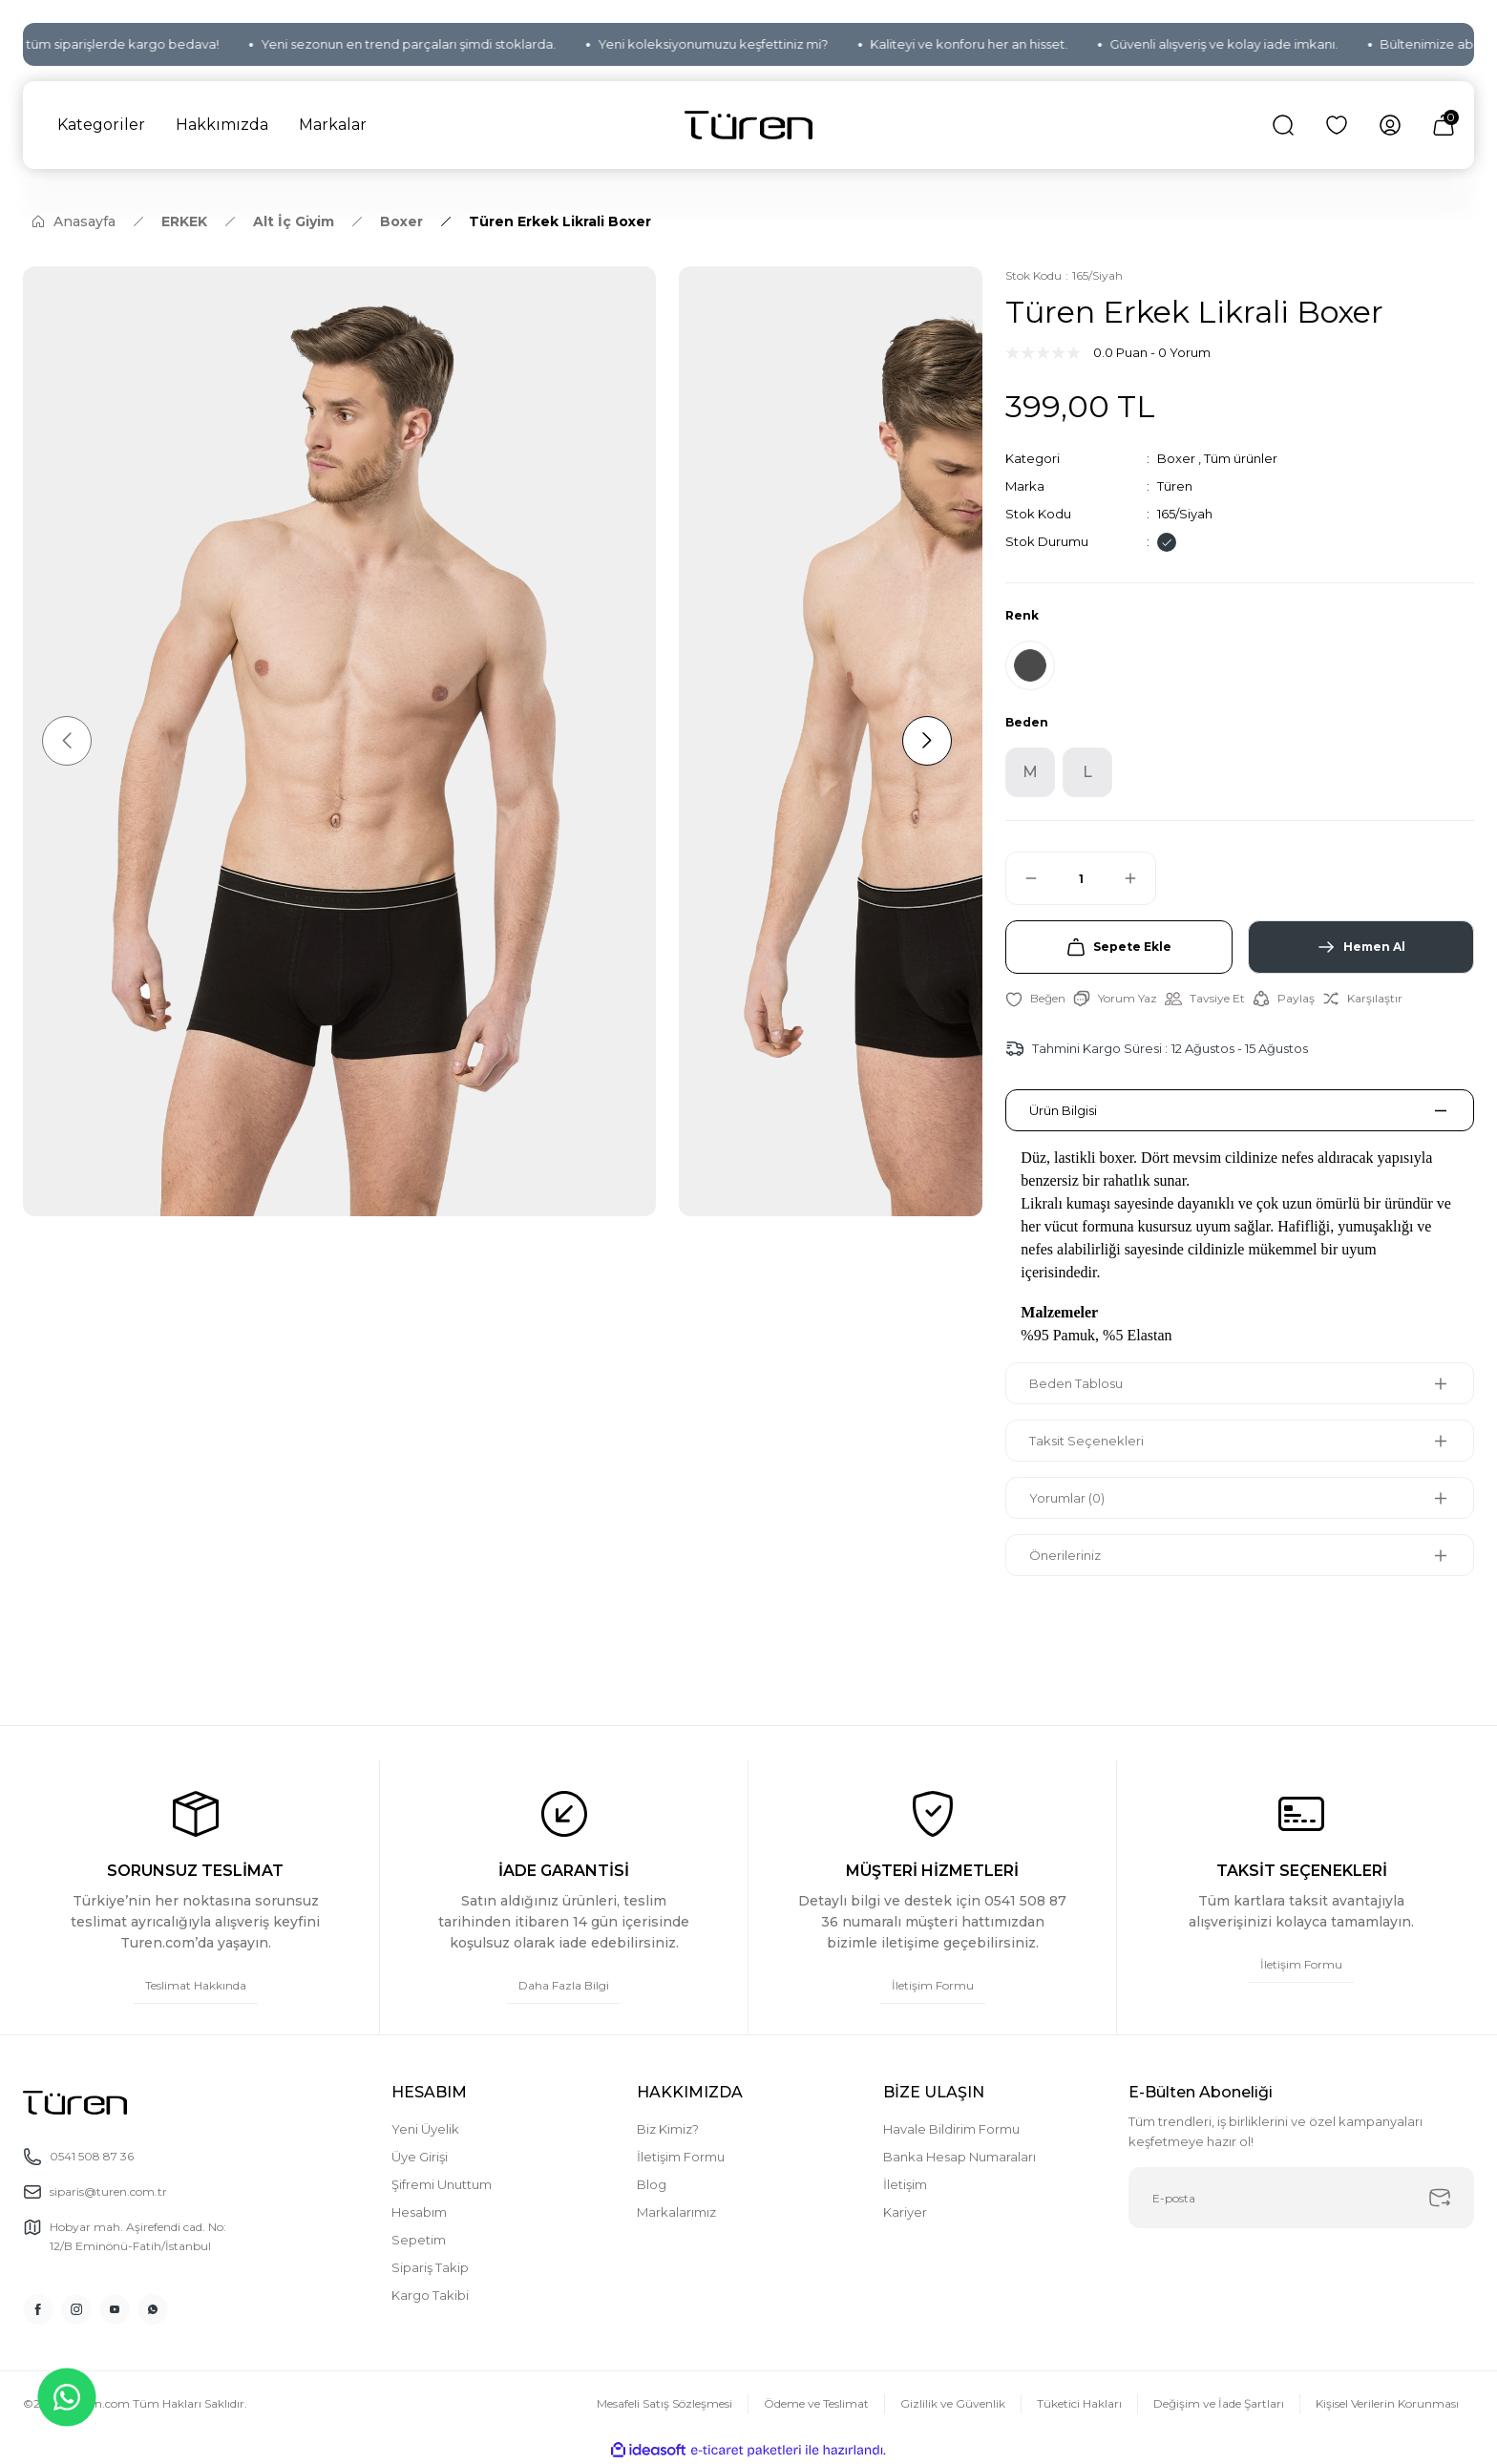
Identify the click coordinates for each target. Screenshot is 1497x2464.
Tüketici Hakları (1079, 2403)
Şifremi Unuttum (441, 2184)
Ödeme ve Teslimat (816, 2403)
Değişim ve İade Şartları (1218, 2403)
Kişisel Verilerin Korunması (1387, 2403)
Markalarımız (676, 2212)
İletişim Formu (681, 2156)
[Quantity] (1080, 878)
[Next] (927, 741)
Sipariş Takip (430, 2267)
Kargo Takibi (430, 2295)
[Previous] (67, 741)
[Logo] (748, 125)
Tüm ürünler (1240, 458)
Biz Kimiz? (668, 2129)
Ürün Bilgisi (1063, 1110)
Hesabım (419, 2212)
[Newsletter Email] (1301, 2197)
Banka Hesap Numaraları (959, 2156)
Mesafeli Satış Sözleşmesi (664, 2403)
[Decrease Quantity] (1022, 878)
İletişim (905, 2184)
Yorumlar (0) (1067, 1498)
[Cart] (1443, 125)
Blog (651, 2184)
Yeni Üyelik (425, 2129)
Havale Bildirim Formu (951, 2129)
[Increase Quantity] (1139, 878)
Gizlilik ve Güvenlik (952, 2403)
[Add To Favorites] (1035, 998)
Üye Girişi (419, 2156)
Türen (1174, 486)
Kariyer (905, 2212)
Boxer (1176, 458)
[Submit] (1439, 2197)
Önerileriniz (1065, 1555)
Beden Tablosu (1076, 1383)
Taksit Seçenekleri (1086, 1440)
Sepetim (418, 2239)
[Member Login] (1390, 125)
